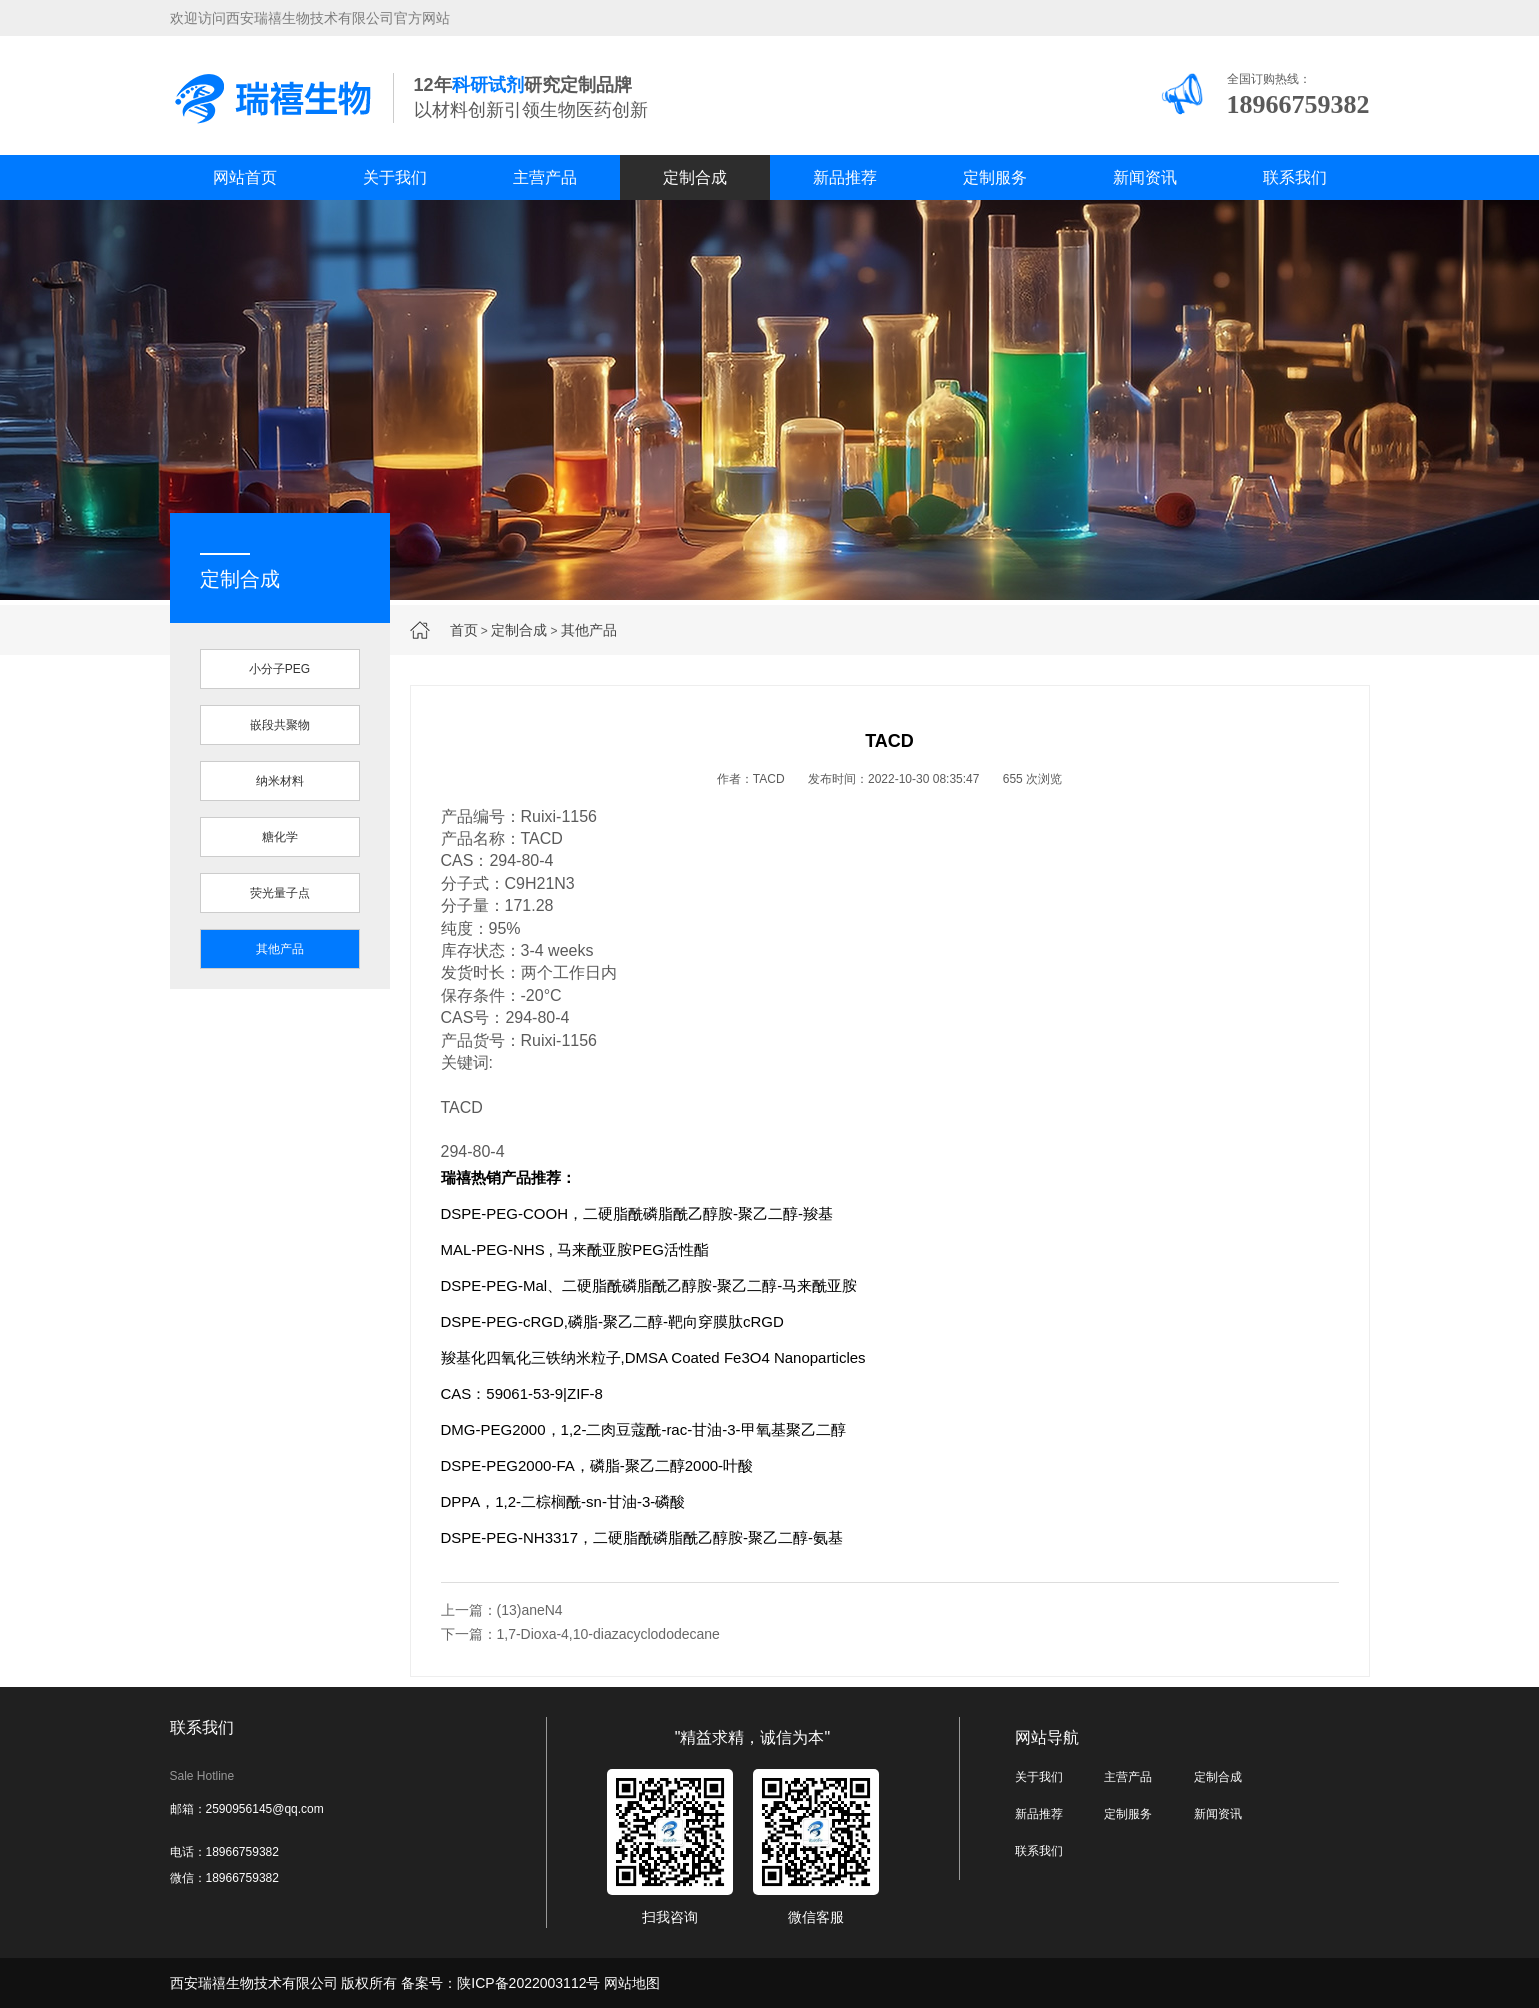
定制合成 (695, 177)
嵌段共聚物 (280, 725)
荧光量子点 (280, 893)
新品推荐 (845, 177)
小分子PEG (279, 669)
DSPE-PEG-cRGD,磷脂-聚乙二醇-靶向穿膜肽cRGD (612, 1321)
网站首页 (245, 177)
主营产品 (545, 177)
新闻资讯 (1145, 177)
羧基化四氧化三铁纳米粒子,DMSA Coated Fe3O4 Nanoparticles (653, 1357)
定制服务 (995, 177)
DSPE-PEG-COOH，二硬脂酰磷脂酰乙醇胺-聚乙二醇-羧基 (637, 1213)
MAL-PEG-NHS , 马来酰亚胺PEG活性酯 (575, 1249)
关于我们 (395, 177)
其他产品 (589, 630)
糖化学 (280, 837)
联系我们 (1295, 177)
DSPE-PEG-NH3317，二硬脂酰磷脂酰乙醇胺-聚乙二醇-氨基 (642, 1537)
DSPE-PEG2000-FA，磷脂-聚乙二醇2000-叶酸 (597, 1465)
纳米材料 (280, 781)
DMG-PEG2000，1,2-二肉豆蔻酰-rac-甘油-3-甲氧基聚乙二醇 (643, 1429)
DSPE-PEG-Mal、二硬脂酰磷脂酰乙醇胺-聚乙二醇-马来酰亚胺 (649, 1285)
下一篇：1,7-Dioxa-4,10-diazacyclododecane (580, 1634)
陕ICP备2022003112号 (528, 1983)
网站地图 (632, 1983)
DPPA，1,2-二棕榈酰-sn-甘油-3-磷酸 (563, 1501)
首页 (464, 630)
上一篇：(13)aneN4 (502, 1610)
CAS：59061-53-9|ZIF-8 (522, 1393)
